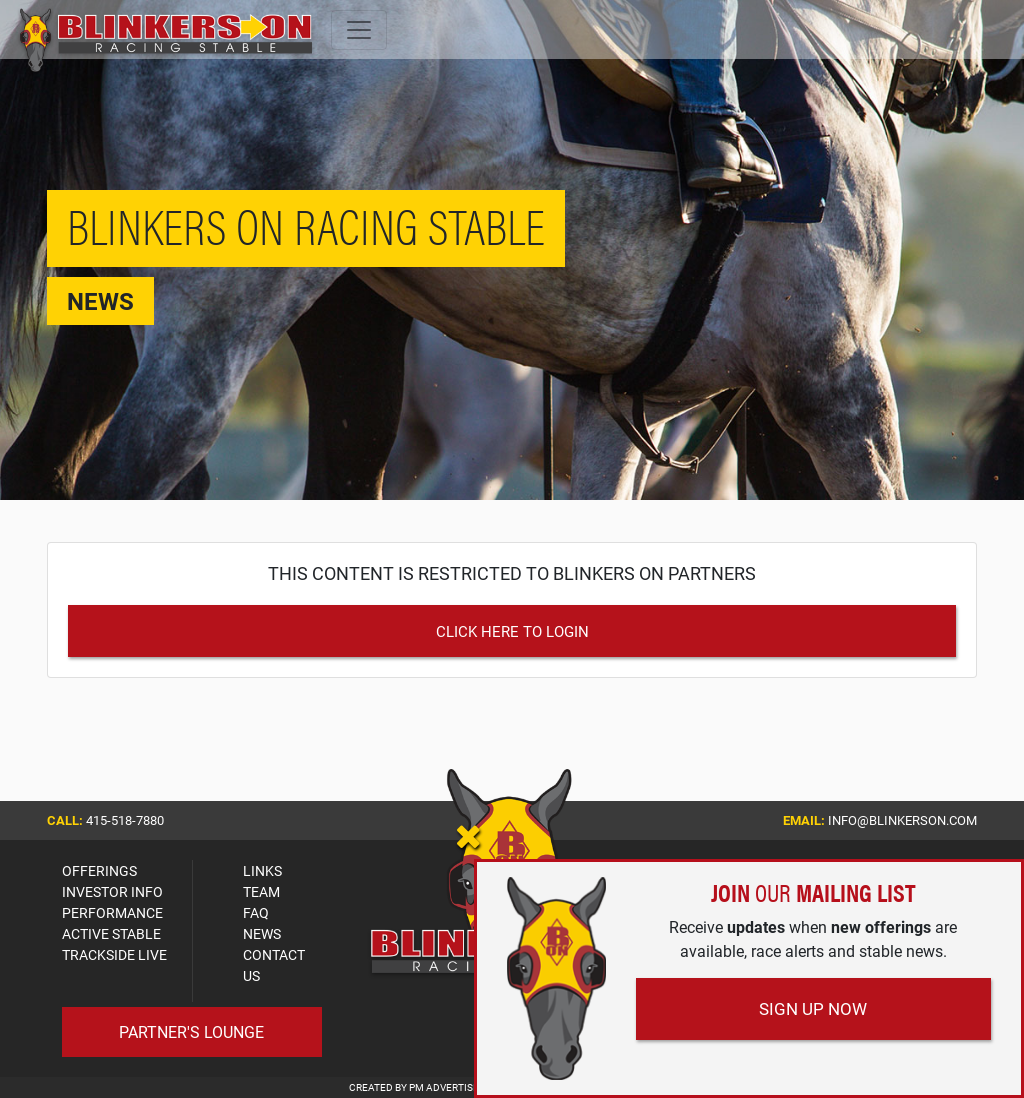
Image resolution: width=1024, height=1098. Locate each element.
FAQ (256, 912)
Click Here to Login (512, 631)
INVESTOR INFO (112, 891)
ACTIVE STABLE (111, 933)
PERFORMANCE (112, 912)
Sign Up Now (813, 1008)
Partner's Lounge (191, 1031)
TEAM (261, 891)
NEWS (262, 933)
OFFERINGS (99, 870)
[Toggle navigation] (359, 30)
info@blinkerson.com (902, 820)
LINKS (262, 870)
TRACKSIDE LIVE (114, 954)
